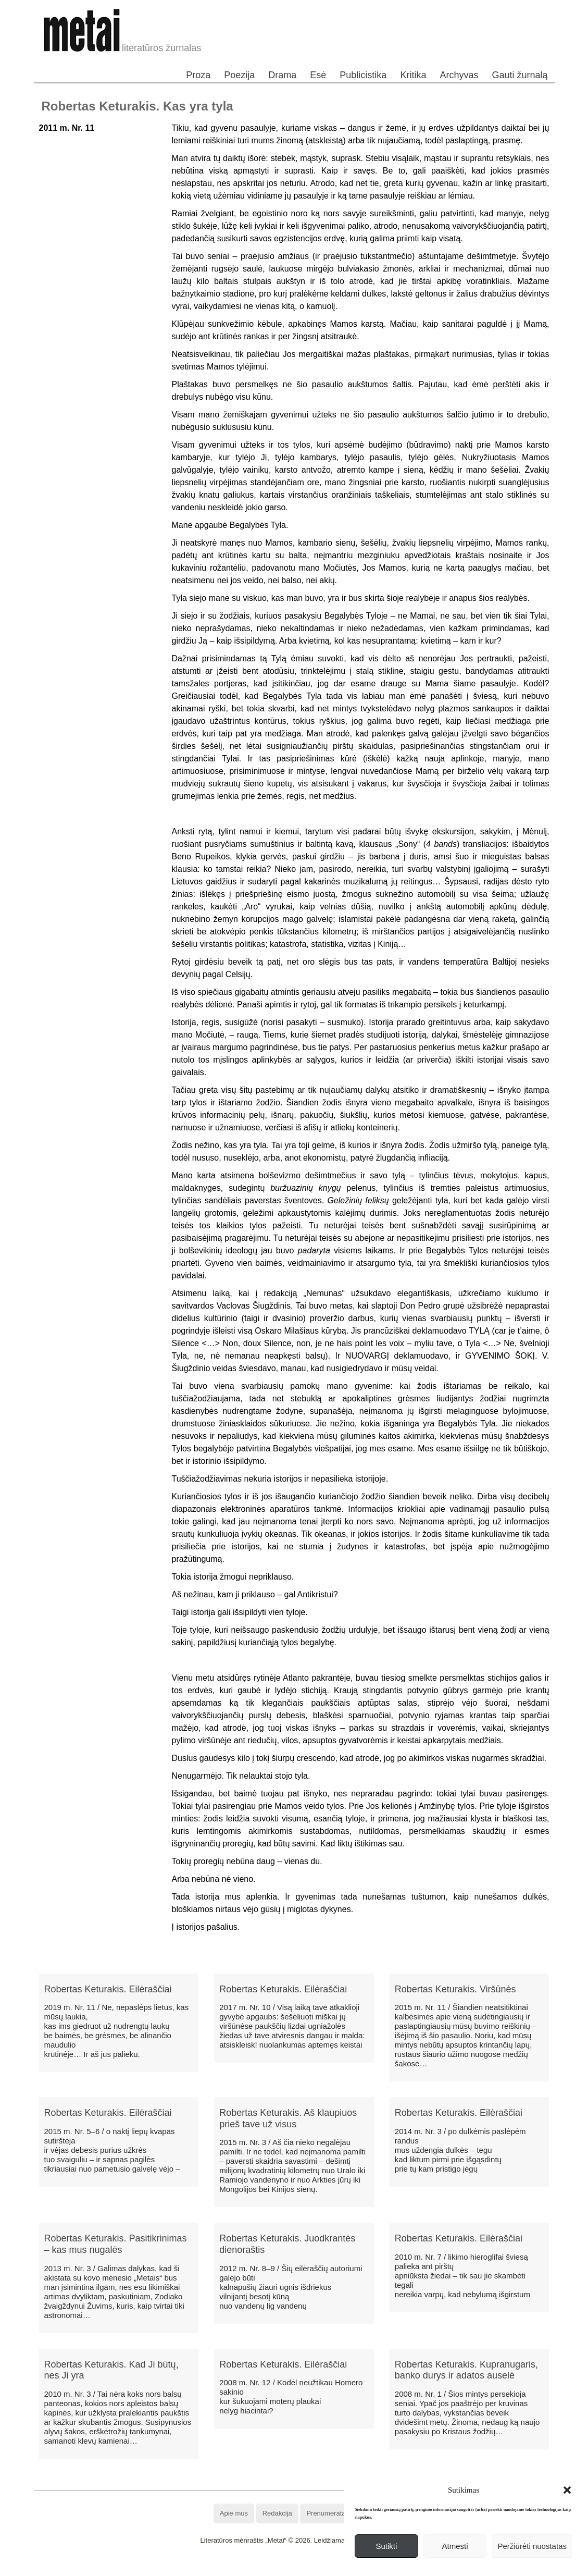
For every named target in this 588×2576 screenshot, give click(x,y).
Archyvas (459, 75)
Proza (198, 75)
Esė (318, 75)
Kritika (413, 75)
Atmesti (455, 2546)
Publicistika (363, 75)
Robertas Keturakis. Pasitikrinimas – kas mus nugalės (115, 2244)
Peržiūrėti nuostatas (532, 2546)
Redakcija (277, 2513)
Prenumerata (325, 2513)
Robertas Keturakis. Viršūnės (455, 1989)
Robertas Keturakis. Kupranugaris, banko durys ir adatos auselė (466, 2370)
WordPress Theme (301, 2568)
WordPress (255, 2568)
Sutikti (386, 2546)
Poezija (239, 75)
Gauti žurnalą (519, 75)
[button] (567, 2490)
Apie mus (234, 2513)
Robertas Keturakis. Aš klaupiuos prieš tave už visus (288, 2118)
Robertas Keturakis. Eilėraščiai (108, 1989)
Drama (282, 75)
